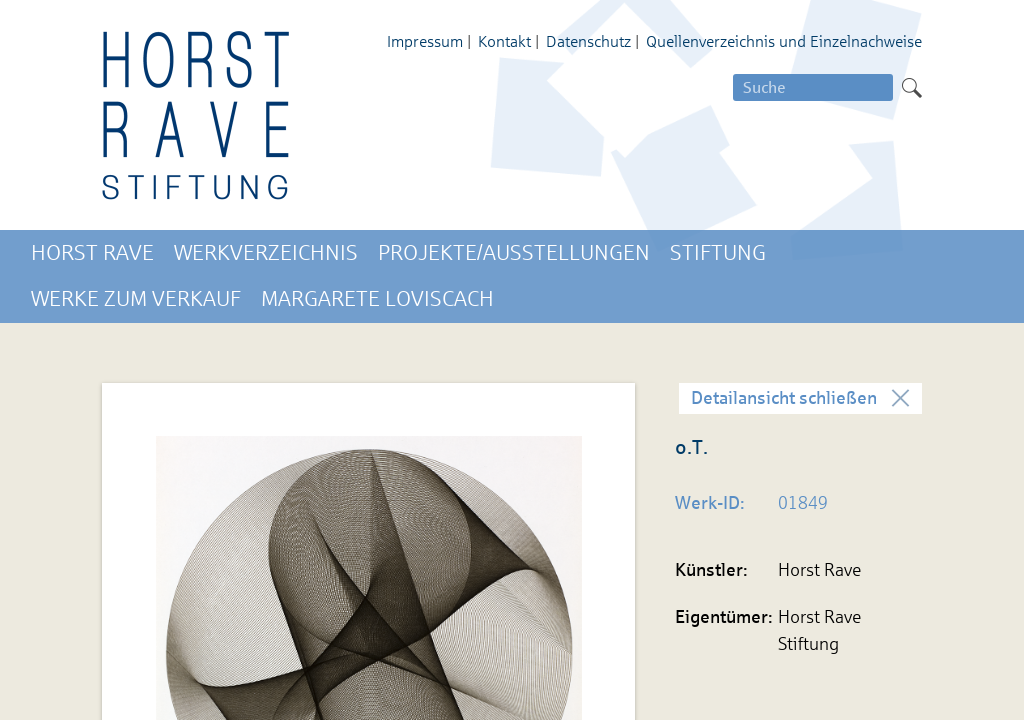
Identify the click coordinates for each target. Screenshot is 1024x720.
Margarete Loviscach (377, 299)
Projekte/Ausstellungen (514, 253)
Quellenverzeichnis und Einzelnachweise (784, 41)
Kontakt (504, 41)
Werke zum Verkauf (136, 299)
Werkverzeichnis (266, 253)
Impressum (425, 41)
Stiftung (718, 253)
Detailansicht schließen (784, 398)
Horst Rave (92, 253)
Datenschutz (588, 41)
